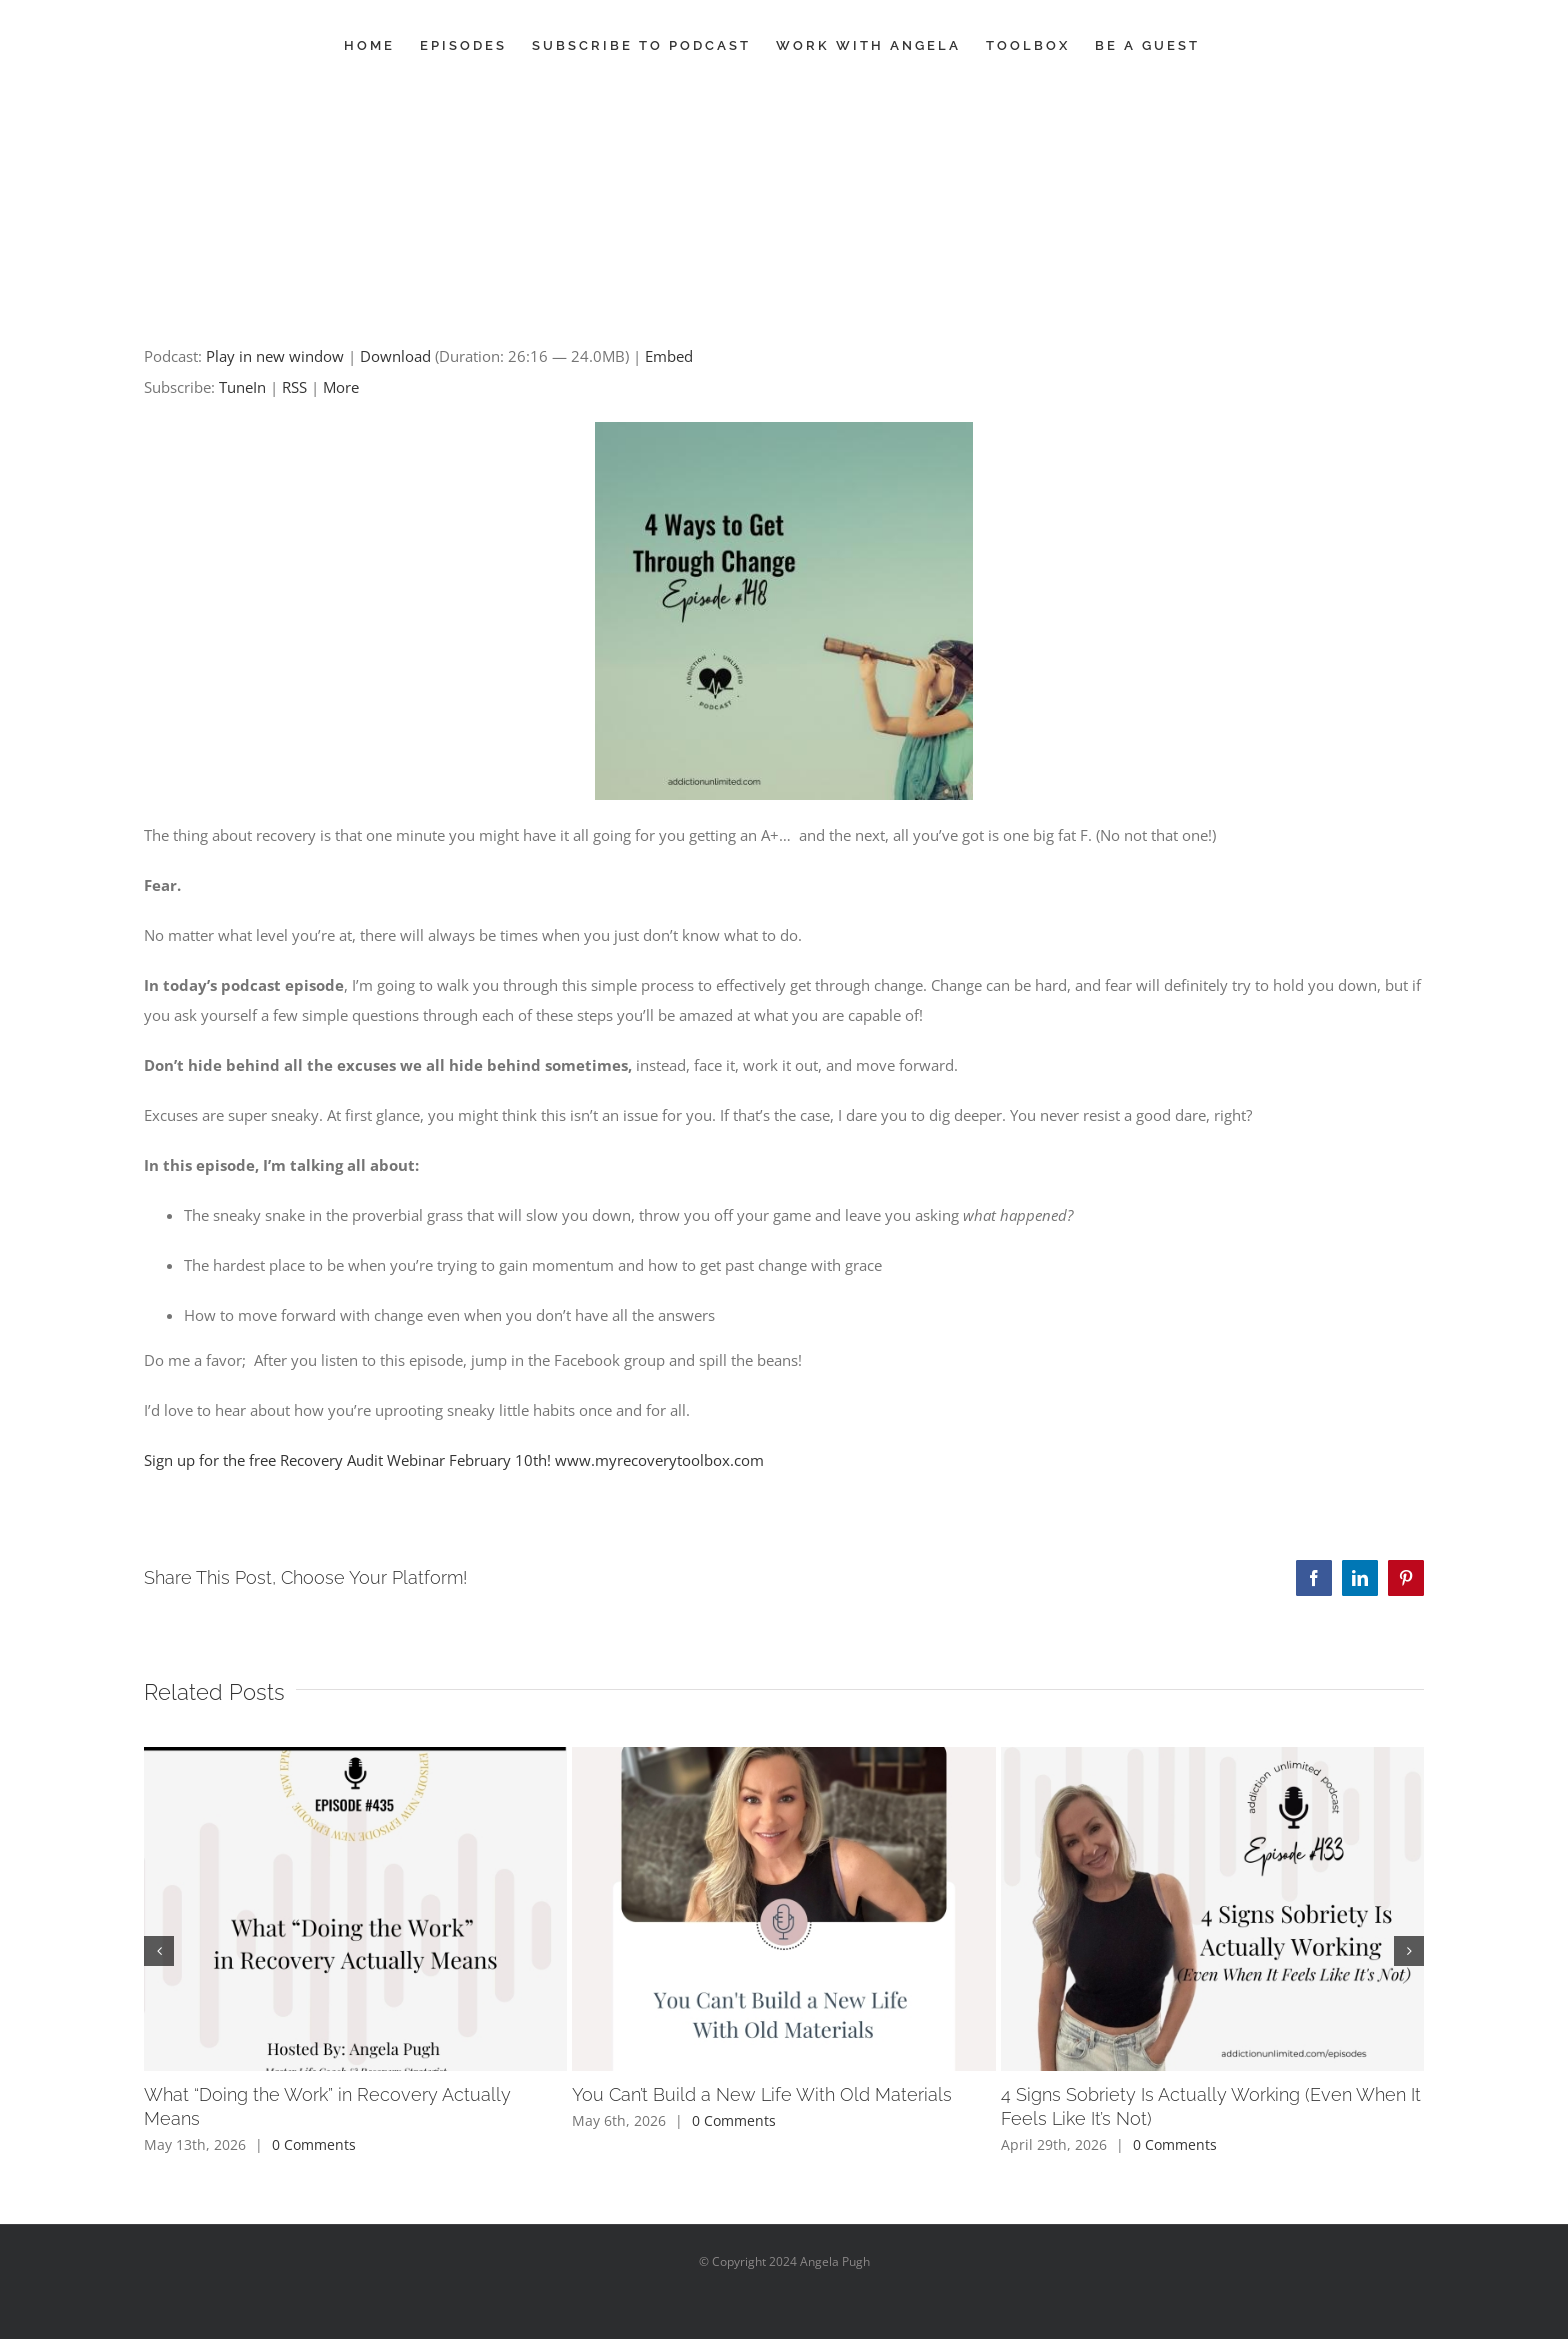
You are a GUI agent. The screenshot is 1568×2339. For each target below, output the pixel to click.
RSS (294, 387)
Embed (669, 356)
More (341, 387)
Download (395, 356)
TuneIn (242, 387)
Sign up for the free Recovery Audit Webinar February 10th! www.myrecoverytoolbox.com (454, 1460)
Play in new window (275, 356)
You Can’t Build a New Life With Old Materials (762, 2094)
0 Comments (314, 2144)
